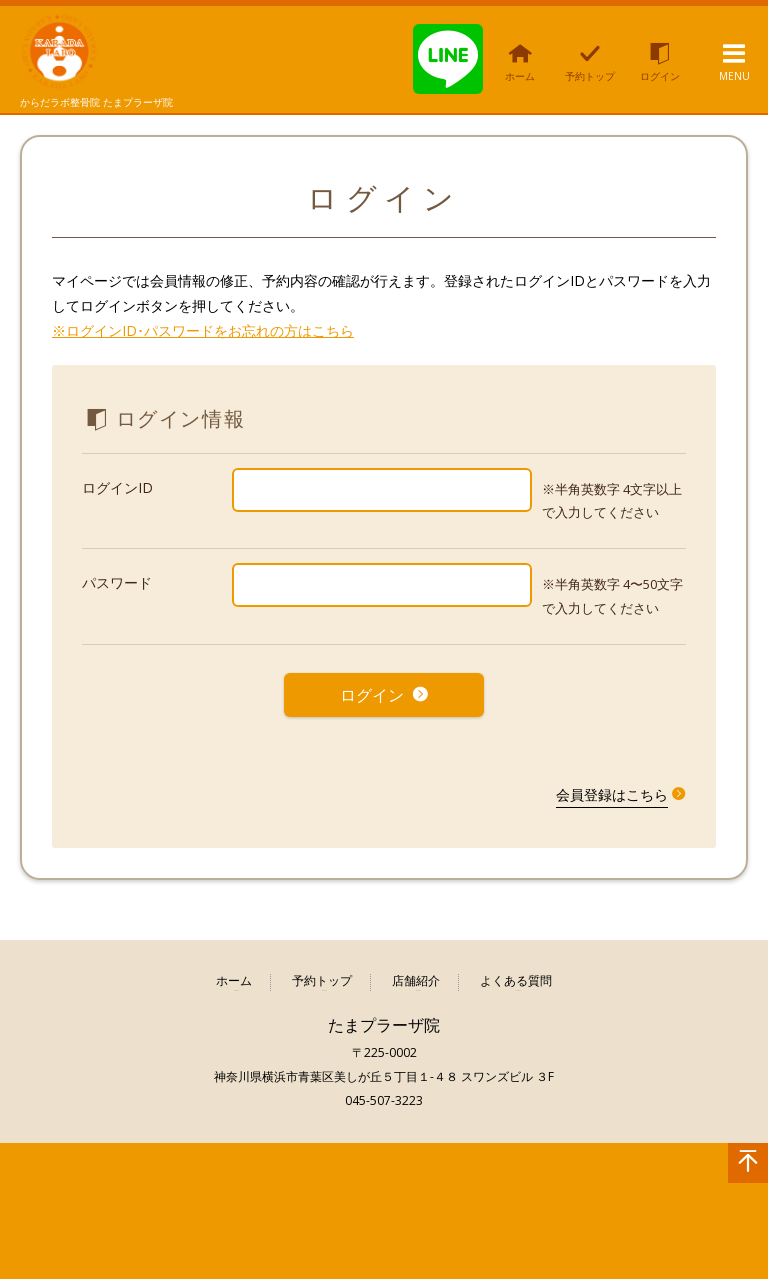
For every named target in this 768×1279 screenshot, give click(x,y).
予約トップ (322, 977)
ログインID (117, 487)
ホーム (234, 977)
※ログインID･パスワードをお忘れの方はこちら (203, 330)
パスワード (117, 582)
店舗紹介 (416, 977)
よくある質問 (516, 977)
